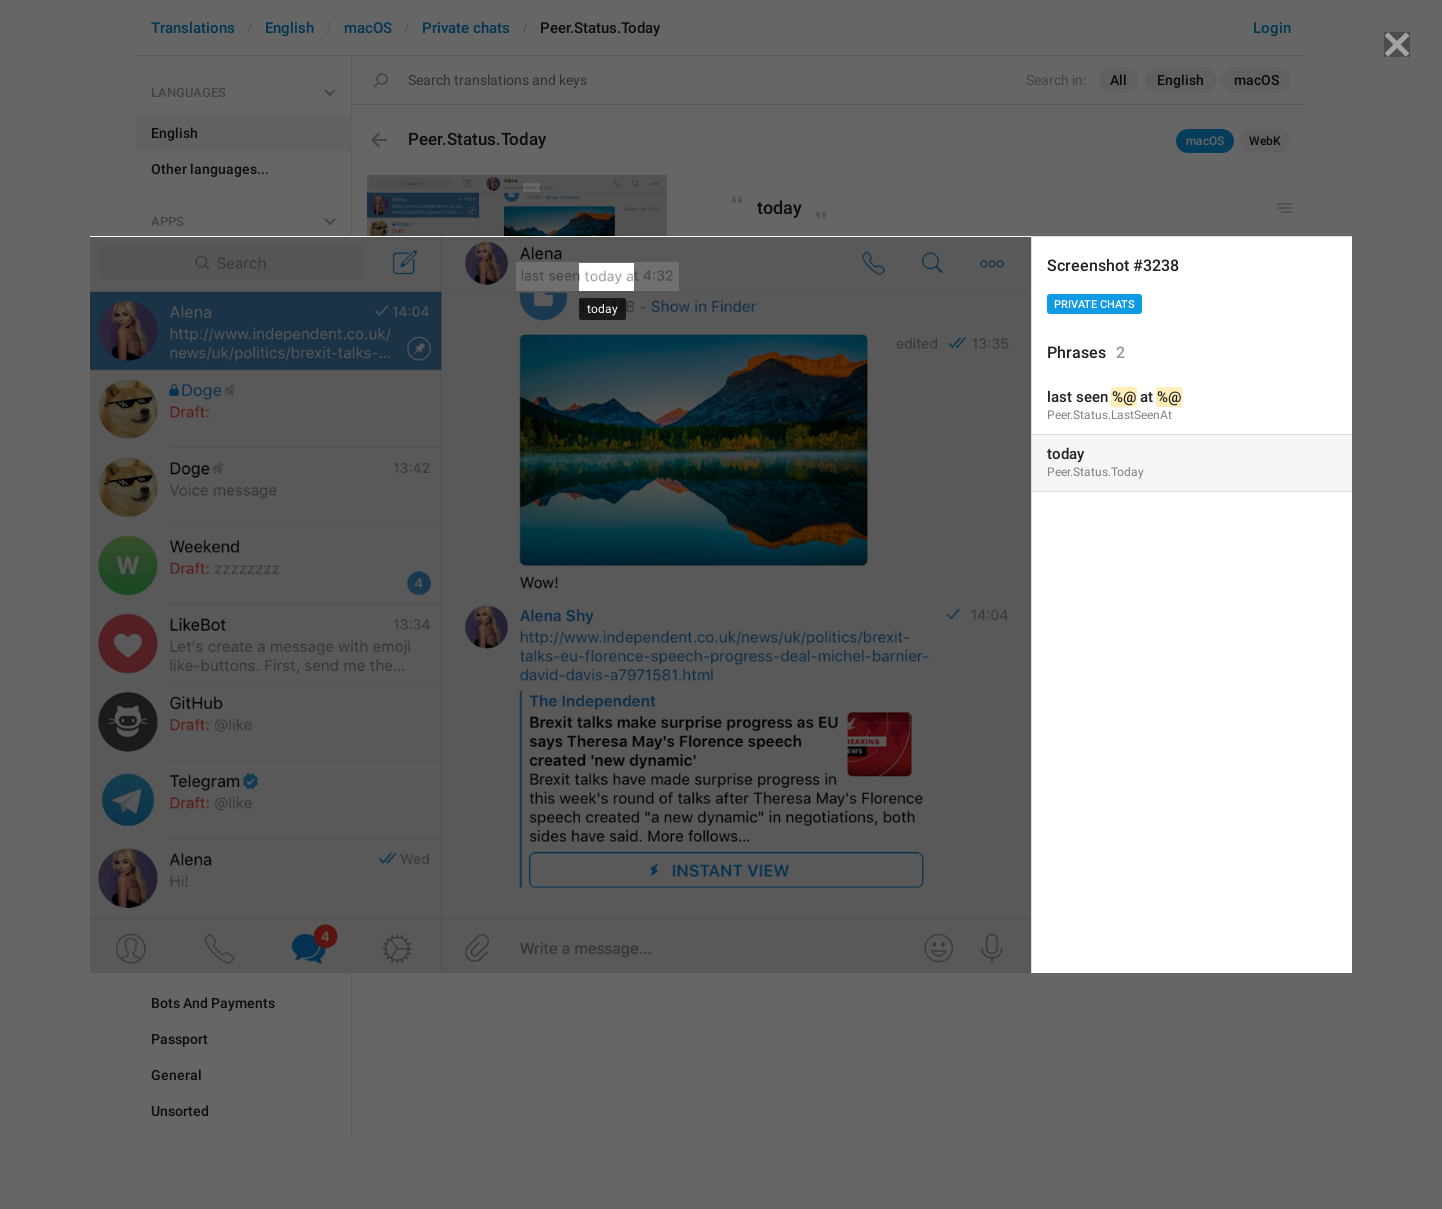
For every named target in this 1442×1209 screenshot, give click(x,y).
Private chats (1094, 304)
